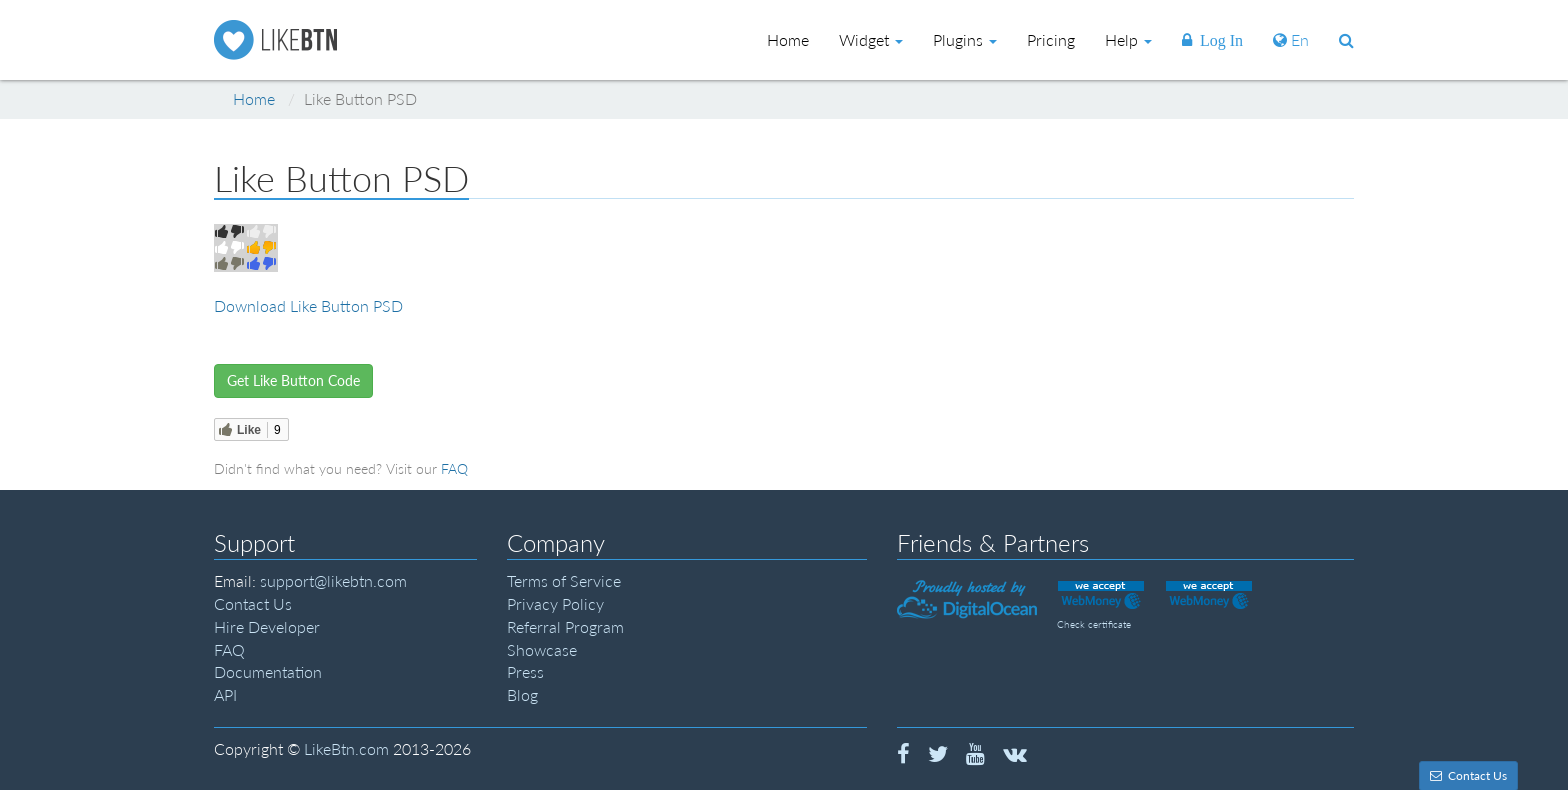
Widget (871, 39)
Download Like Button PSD (308, 305)
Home (254, 98)
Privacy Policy (555, 603)
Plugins (965, 39)
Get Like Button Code (293, 380)
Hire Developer (267, 626)
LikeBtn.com (346, 748)
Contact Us (253, 603)
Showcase (542, 649)
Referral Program (565, 626)
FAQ (454, 469)
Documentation (268, 671)
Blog (522, 694)
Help (1128, 39)
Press (525, 671)
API (225, 694)
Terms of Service (564, 580)
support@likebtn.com (333, 580)
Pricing (1051, 39)
